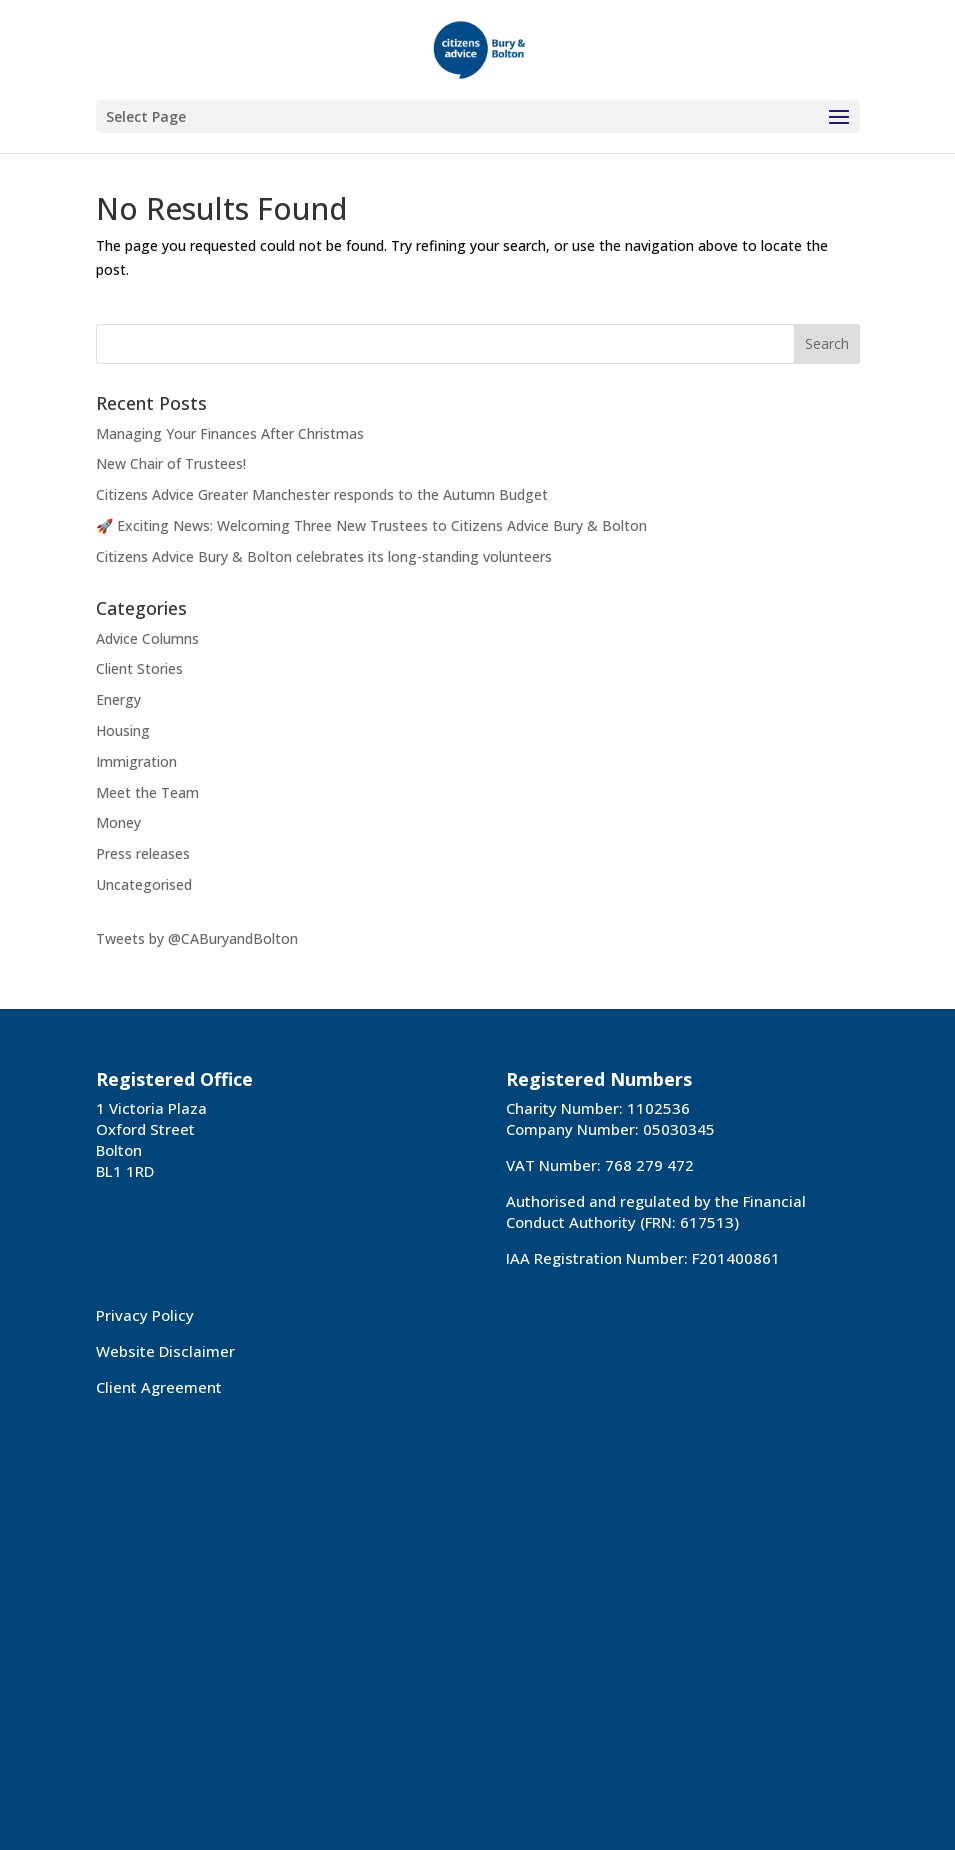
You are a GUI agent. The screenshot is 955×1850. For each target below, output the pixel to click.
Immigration (136, 761)
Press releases (143, 853)
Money (118, 822)
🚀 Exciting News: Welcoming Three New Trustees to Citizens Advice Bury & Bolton (371, 525)
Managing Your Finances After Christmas (230, 433)
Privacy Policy (145, 1315)
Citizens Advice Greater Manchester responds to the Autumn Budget (322, 494)
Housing (123, 730)
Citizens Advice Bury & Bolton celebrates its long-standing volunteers (324, 556)
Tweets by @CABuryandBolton (197, 938)
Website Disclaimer (165, 1351)
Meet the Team (147, 792)
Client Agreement (159, 1387)
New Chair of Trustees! (171, 463)
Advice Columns (147, 638)
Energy (118, 699)
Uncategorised (144, 884)
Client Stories (139, 668)
